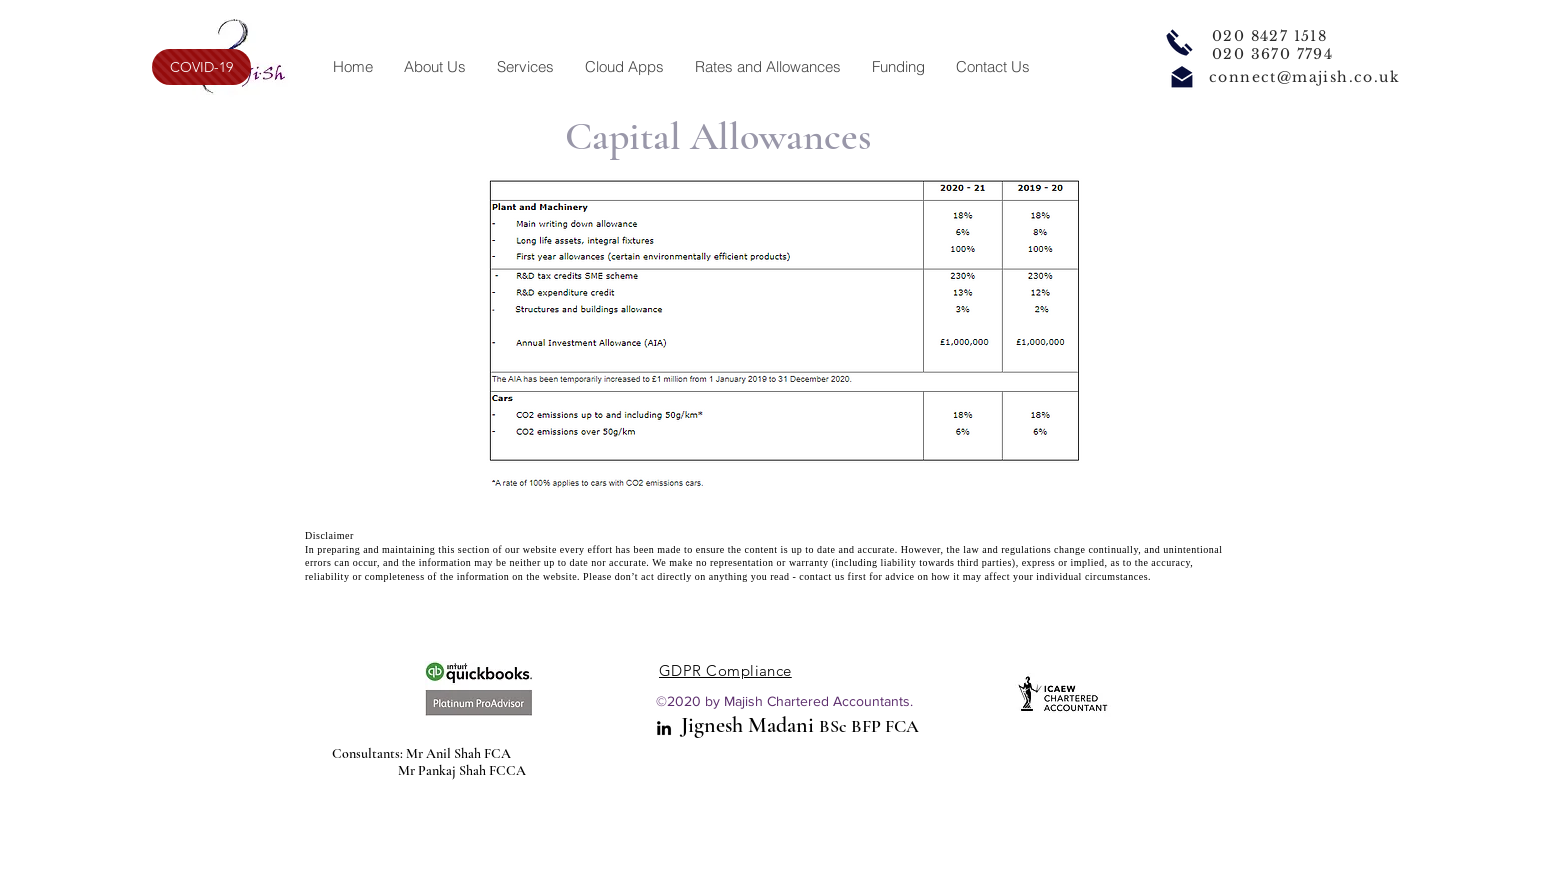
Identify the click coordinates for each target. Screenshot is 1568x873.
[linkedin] (664, 728)
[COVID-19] (201, 67)
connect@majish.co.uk (1304, 77)
